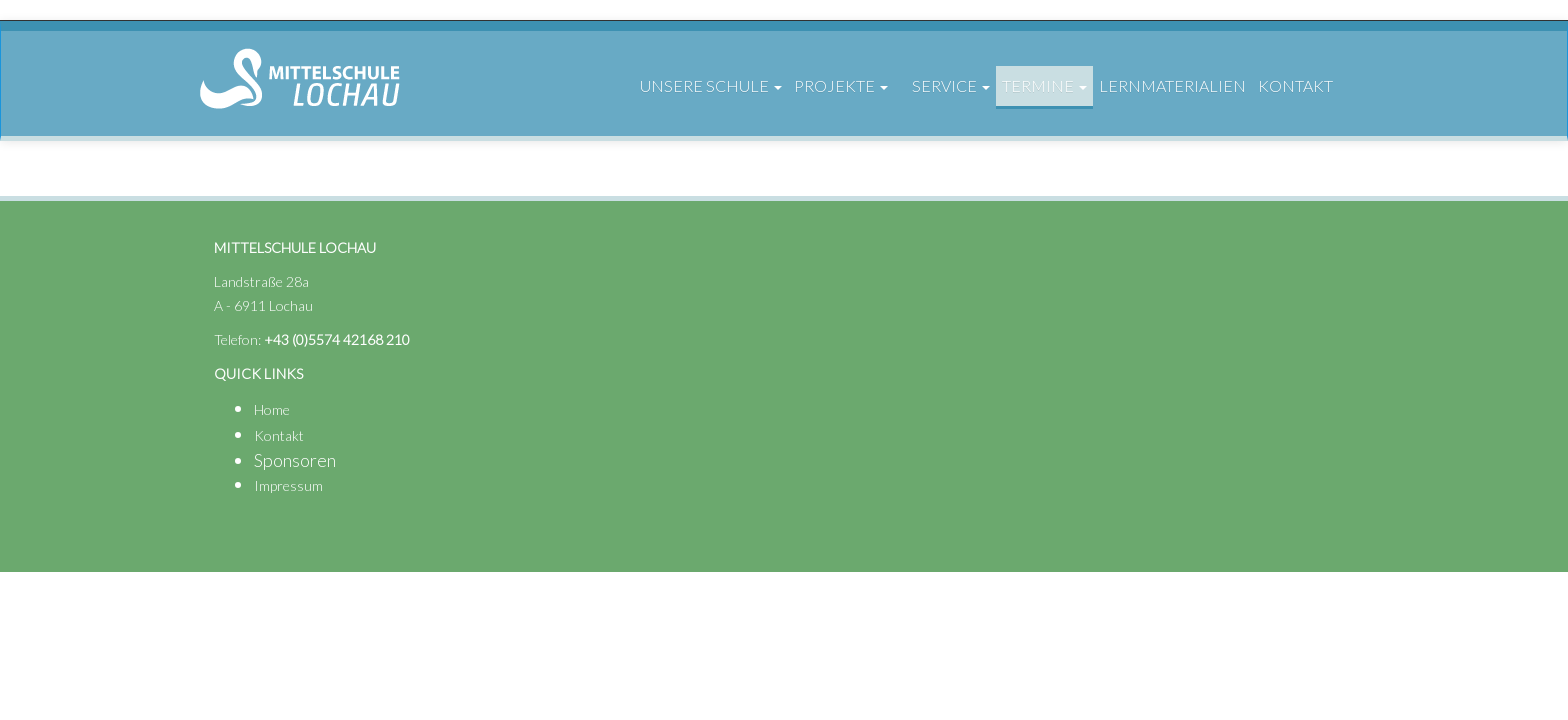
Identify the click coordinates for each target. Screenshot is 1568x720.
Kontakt (279, 435)
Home (272, 409)
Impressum (288, 485)
